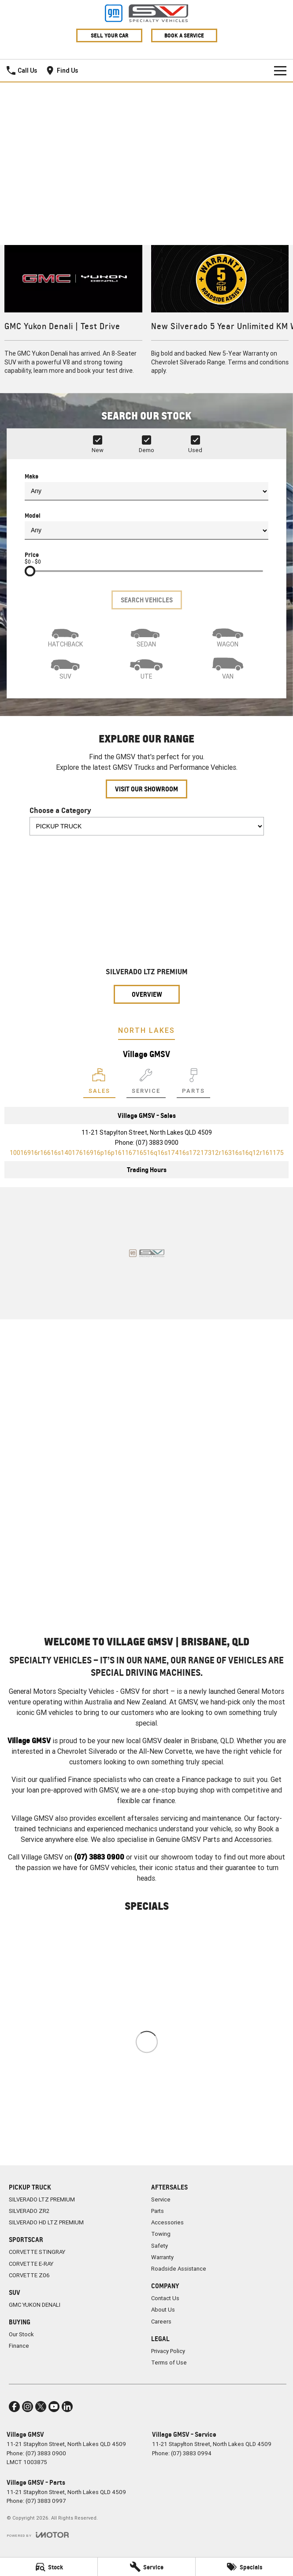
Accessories (167, 2222)
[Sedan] (146, 635)
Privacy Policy (168, 2351)
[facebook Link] (14, 2406)
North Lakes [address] (146, 1030)
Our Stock (21, 2334)
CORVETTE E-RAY (31, 2264)
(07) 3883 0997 (46, 2501)
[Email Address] (147, 1153)
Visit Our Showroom (146, 789)
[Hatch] (65, 635)
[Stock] (48, 2566)
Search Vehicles (147, 600)
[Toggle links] (38, 2535)
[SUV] (65, 667)
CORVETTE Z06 (29, 2275)
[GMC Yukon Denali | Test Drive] (73, 314)
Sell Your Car (109, 35)
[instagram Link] (27, 2406)
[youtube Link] (53, 2406)
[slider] (30, 571)
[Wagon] (227, 635)
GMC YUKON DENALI (34, 2305)
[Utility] (146, 667)
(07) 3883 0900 (157, 1143)
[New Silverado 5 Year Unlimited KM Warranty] (220, 314)
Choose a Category (147, 820)
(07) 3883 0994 (191, 2453)
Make (146, 486)
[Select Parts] (193, 1083)
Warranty (162, 2257)
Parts (157, 2211)
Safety (159, 2245)
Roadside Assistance (178, 2268)
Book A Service (184, 35)
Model (146, 526)
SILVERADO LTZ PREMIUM (42, 2199)
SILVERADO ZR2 (29, 2211)
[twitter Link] (40, 2406)
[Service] (146, 2566)
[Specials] (244, 2566)
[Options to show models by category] (147, 826)
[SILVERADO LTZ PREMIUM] (147, 923)
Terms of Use (169, 2362)
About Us (163, 2309)
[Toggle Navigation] (280, 70)
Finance (19, 2346)
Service (161, 2199)
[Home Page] (146, 13)
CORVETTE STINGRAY (37, 2252)
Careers (161, 2321)
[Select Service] (146, 1083)
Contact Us (165, 2298)
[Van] (227, 667)
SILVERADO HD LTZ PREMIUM (46, 2222)
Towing (161, 2234)
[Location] (99, 1083)
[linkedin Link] (67, 2406)
